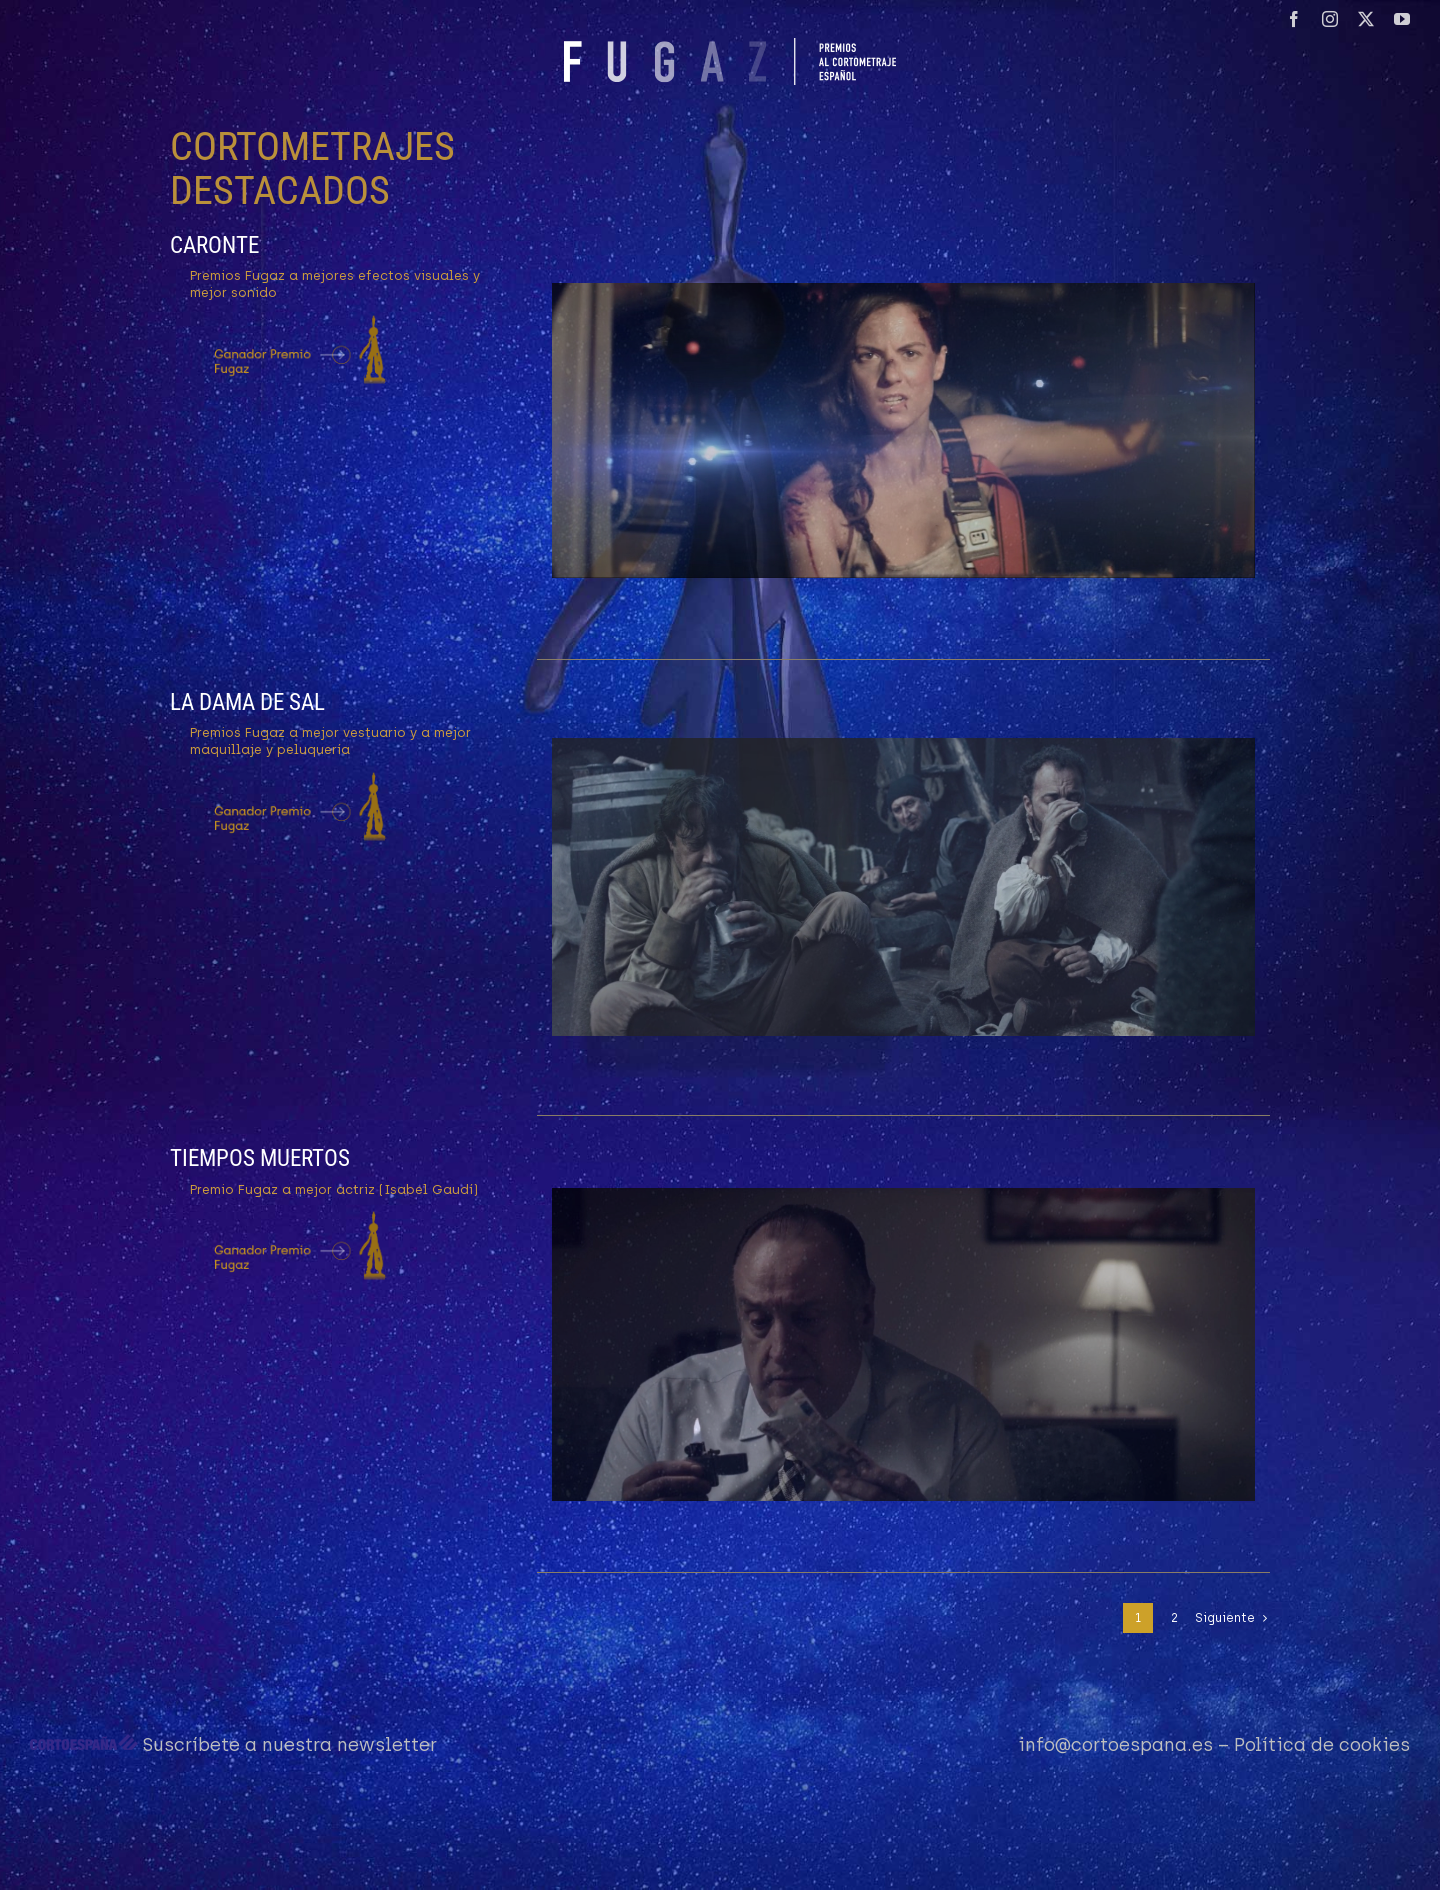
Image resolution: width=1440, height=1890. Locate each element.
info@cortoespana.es (1115, 1745)
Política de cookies (1322, 1745)
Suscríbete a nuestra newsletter (290, 1745)
